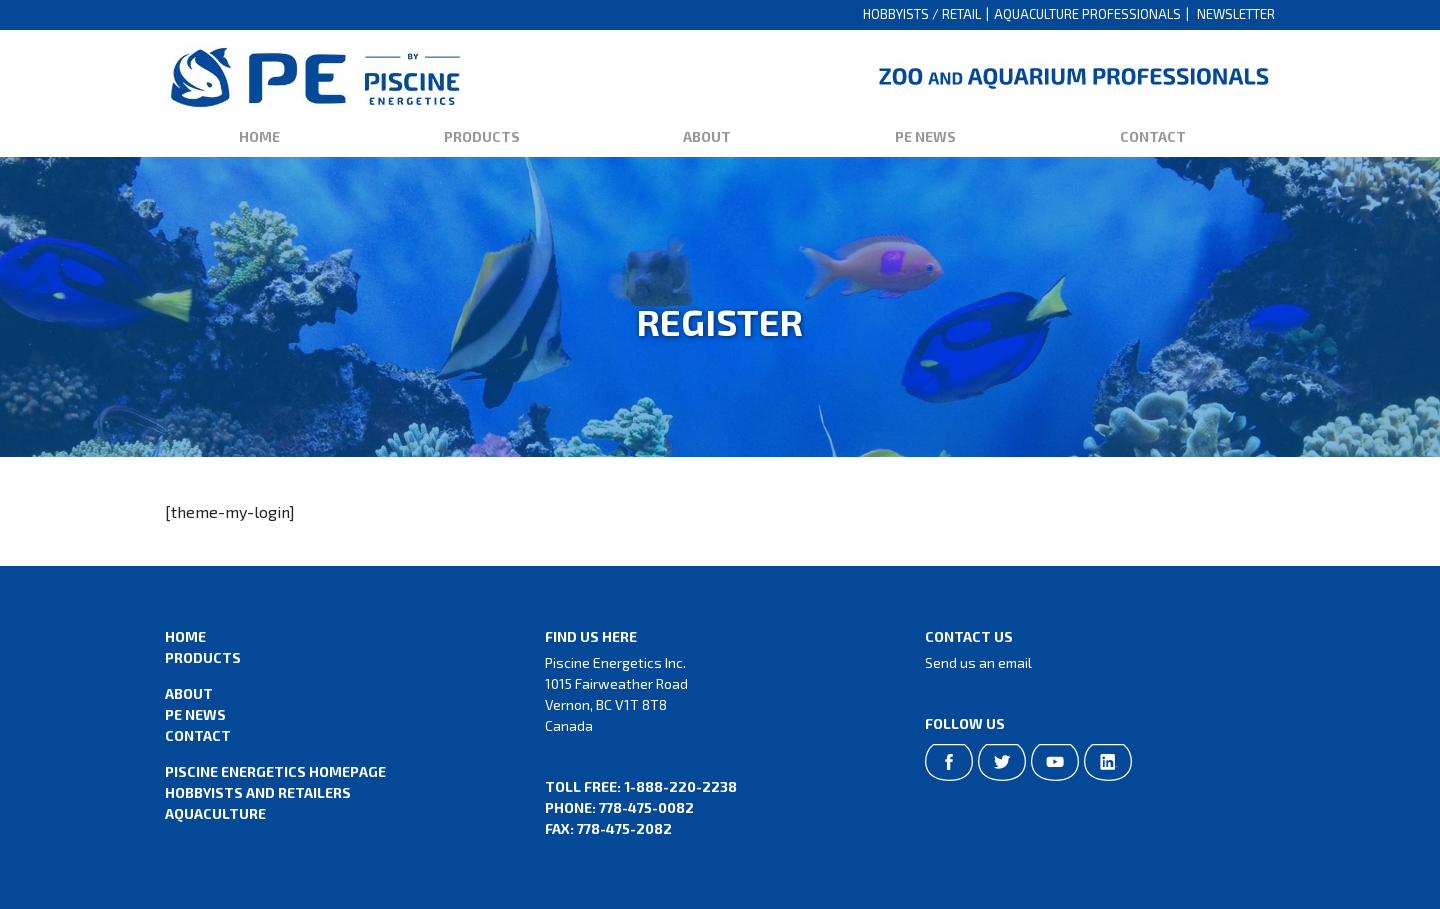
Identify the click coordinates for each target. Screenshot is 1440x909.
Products (482, 136)
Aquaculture (215, 813)
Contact (1153, 136)
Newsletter (1236, 14)
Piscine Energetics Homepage (275, 771)
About (707, 136)
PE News (925, 136)
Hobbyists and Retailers (258, 792)
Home (259, 136)
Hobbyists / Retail (922, 14)
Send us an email (978, 662)
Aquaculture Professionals (1087, 14)
